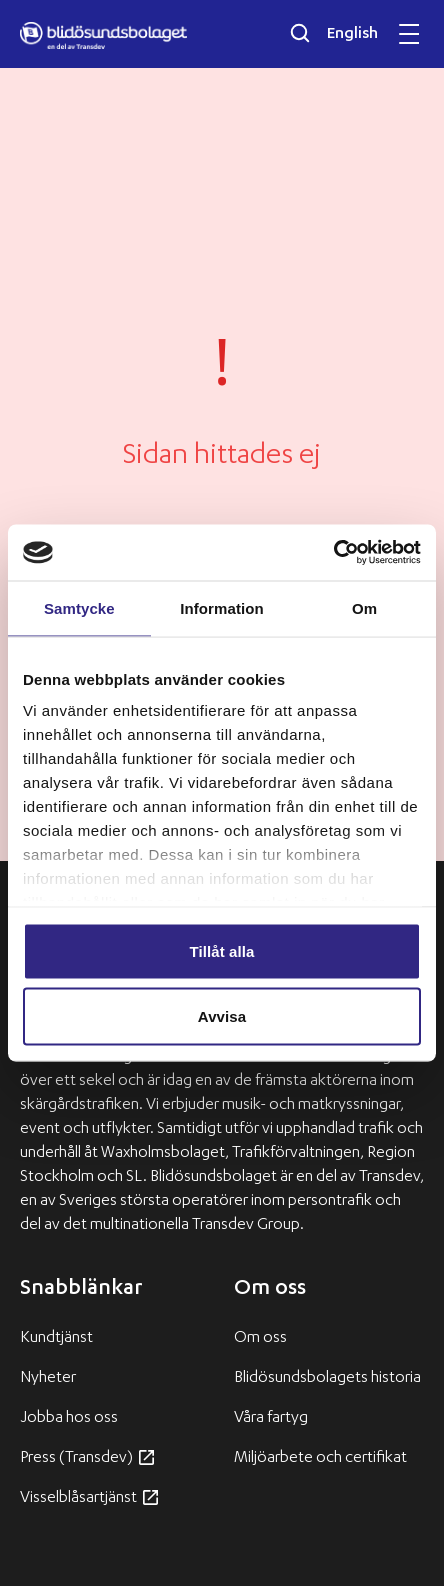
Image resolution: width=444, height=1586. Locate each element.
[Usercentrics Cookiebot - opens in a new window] (333, 553)
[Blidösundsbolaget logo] (103, 36)
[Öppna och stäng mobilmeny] (409, 34)
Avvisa (222, 1016)
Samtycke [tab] (79, 607)
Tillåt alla (221, 950)
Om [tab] (364, 607)
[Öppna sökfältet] (300, 33)
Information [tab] (222, 607)
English (352, 35)
